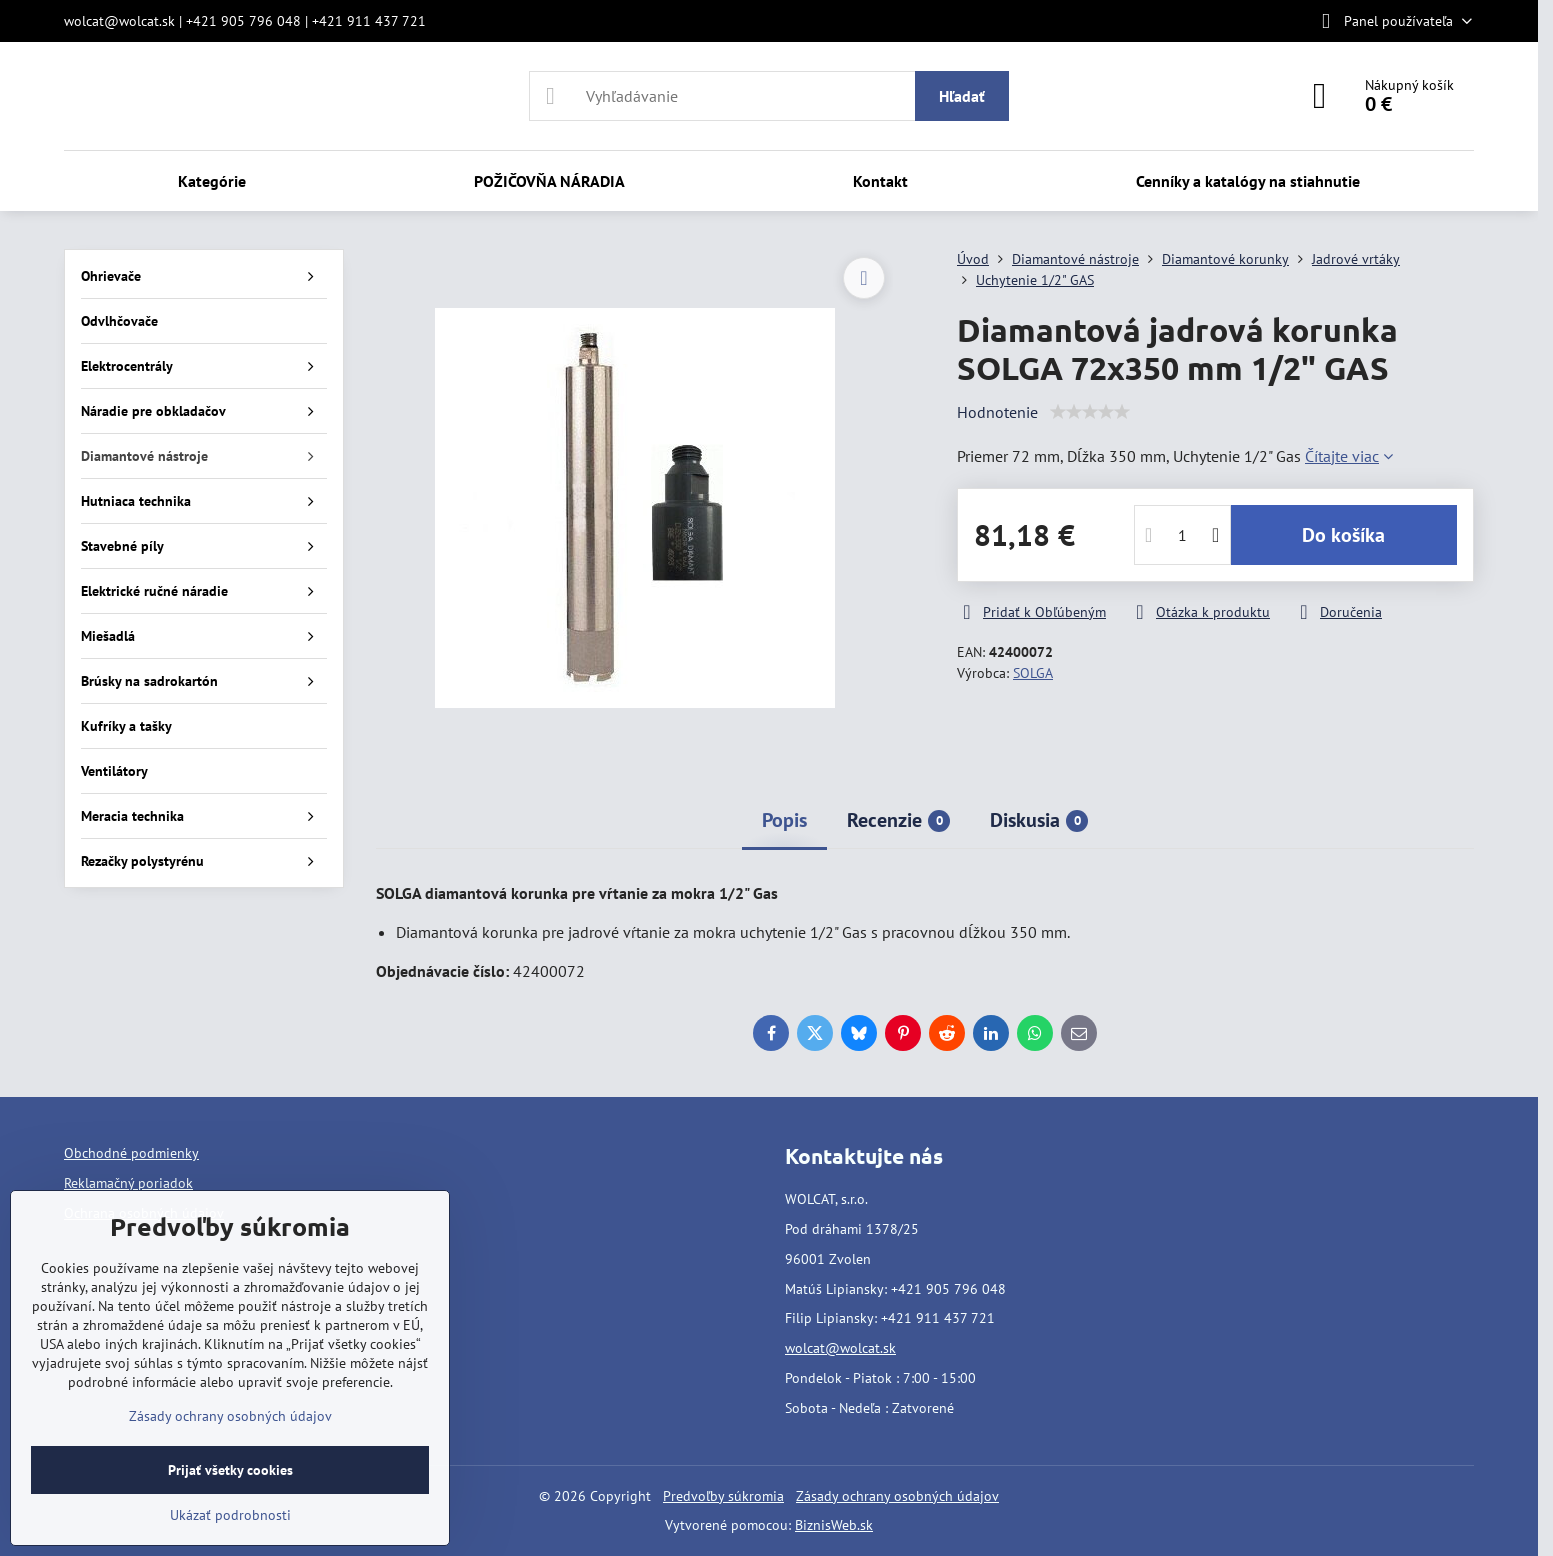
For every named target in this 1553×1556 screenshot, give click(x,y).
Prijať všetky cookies (230, 1470)
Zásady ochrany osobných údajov (897, 1496)
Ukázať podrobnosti (230, 1515)
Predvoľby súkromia (723, 1496)
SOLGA (1033, 673)
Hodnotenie (997, 412)
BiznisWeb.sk (834, 1525)
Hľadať (962, 96)
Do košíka (1343, 535)
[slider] (1090, 412)
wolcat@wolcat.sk (840, 1348)
